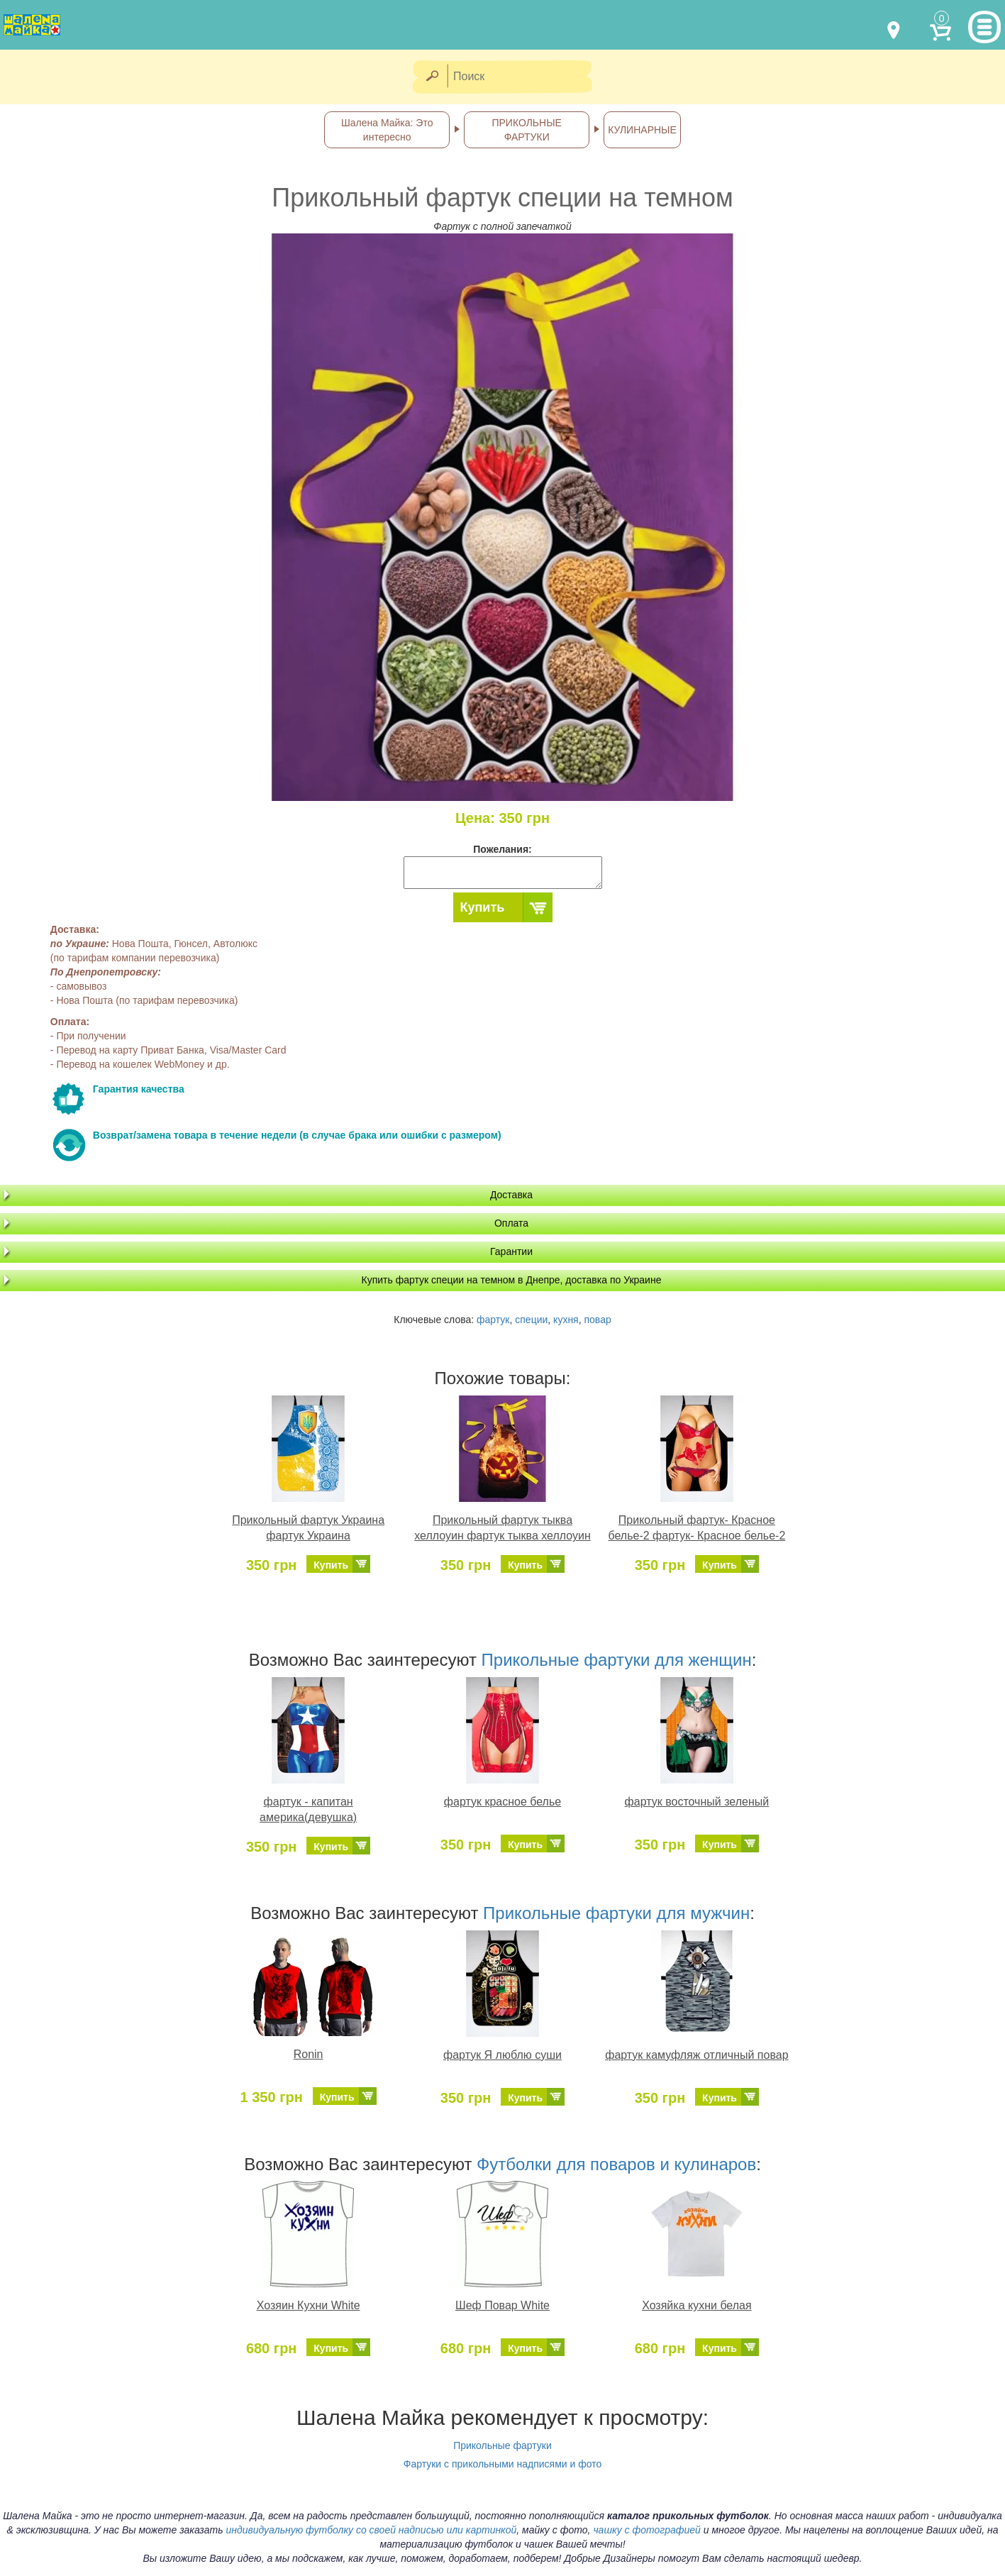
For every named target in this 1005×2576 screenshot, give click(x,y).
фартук (493, 1319)
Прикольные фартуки (502, 2445)
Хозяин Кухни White (308, 2305)
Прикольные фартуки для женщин (617, 1659)
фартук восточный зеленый (697, 1802)
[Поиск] (524, 77)
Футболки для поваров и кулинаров (616, 2164)
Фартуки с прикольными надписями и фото (503, 2464)
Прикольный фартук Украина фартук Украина (308, 1528)
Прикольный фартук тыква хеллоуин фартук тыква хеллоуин (502, 1528)
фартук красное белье (502, 1802)
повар (597, 1319)
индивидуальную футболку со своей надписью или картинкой (371, 2530)
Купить (482, 907)
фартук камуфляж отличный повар (696, 2055)
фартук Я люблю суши (502, 2055)
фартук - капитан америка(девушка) (308, 1810)
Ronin (308, 2054)
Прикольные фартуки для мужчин (616, 1913)
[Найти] (431, 77)
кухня (566, 1319)
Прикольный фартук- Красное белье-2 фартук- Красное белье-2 (696, 1528)
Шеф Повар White (502, 2305)
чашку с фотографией (647, 2530)
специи (531, 1319)
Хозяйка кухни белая (697, 2305)
